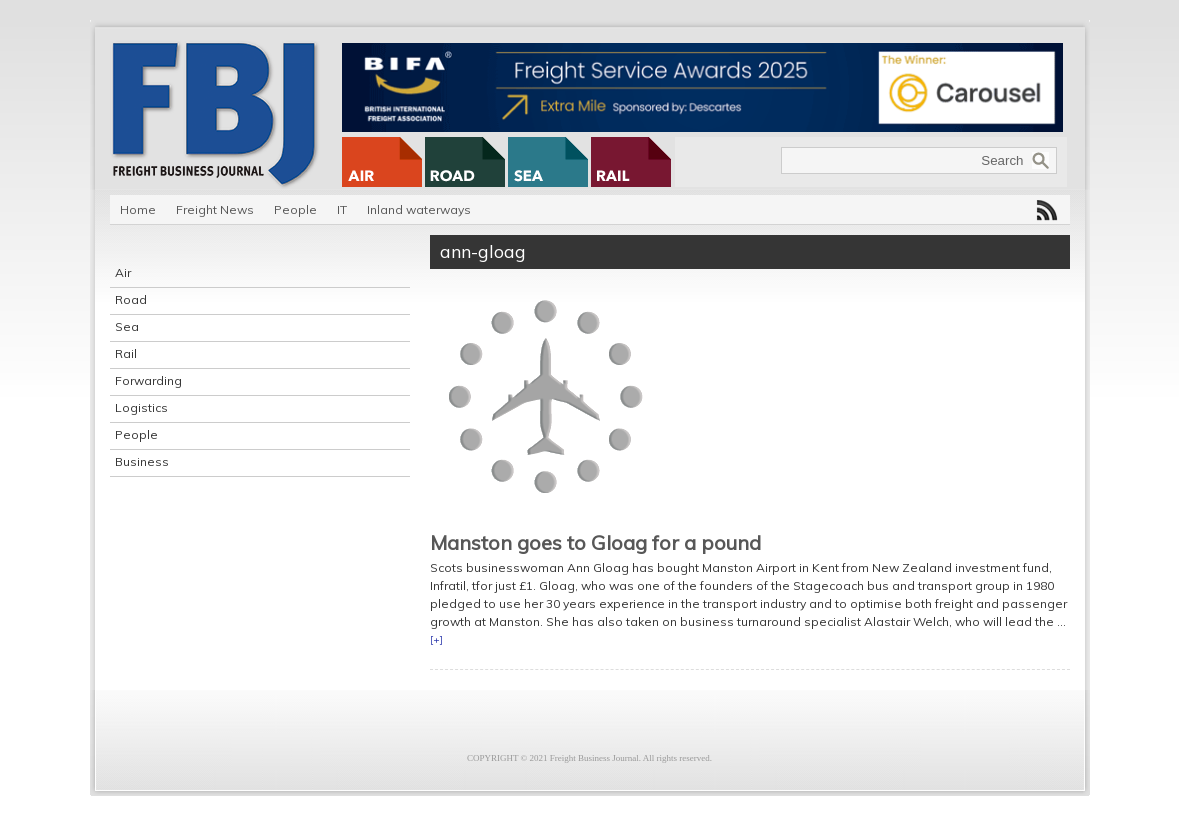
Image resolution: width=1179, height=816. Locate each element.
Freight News (215, 209)
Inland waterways (419, 209)
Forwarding (148, 380)
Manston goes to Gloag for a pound (595, 542)
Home (138, 209)
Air (123, 272)
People (295, 209)
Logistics (141, 407)
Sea (127, 326)
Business (142, 461)
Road (131, 299)
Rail (126, 353)
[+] (436, 639)
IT (342, 209)
